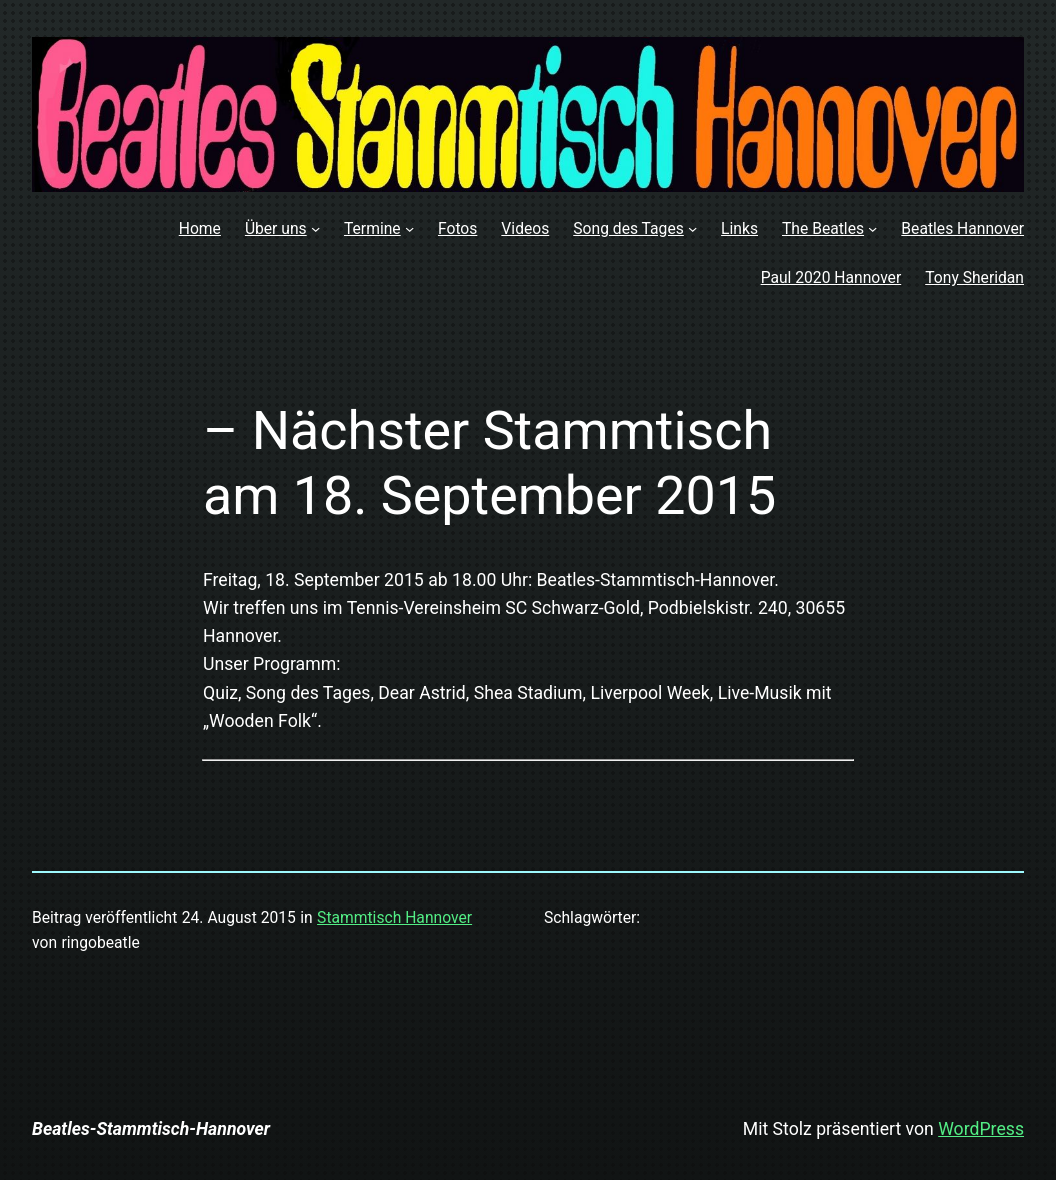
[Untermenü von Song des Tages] (692, 228)
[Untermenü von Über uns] (315, 228)
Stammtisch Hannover (394, 917)
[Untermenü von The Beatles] (872, 228)
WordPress (981, 1129)
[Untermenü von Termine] (409, 228)
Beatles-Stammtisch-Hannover (151, 1129)
